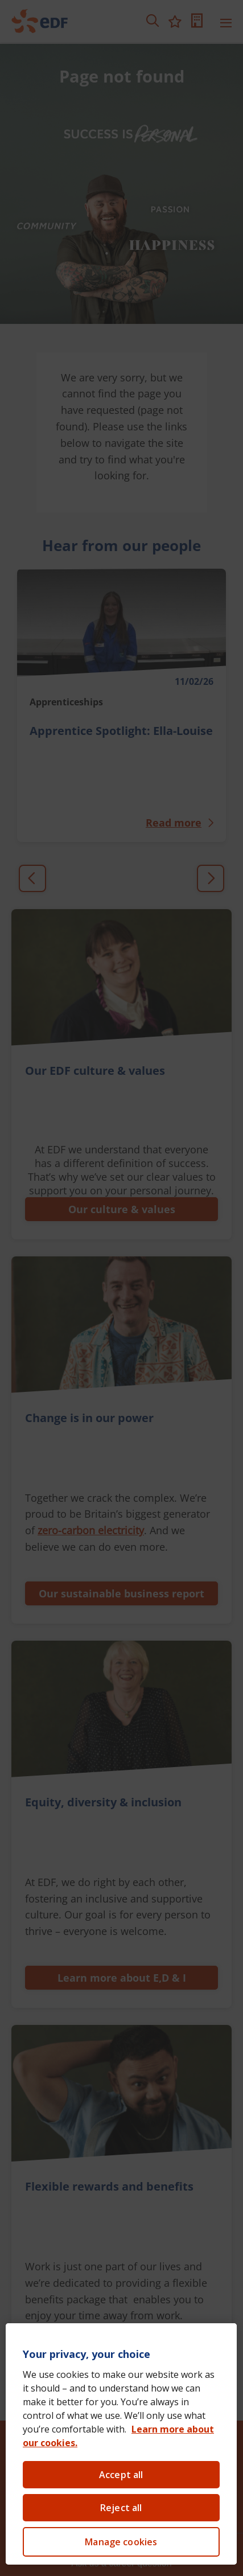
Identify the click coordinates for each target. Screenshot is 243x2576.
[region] (121, 2444)
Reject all (121, 2507)
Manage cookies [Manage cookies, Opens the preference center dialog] (121, 2542)
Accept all (121, 2474)
